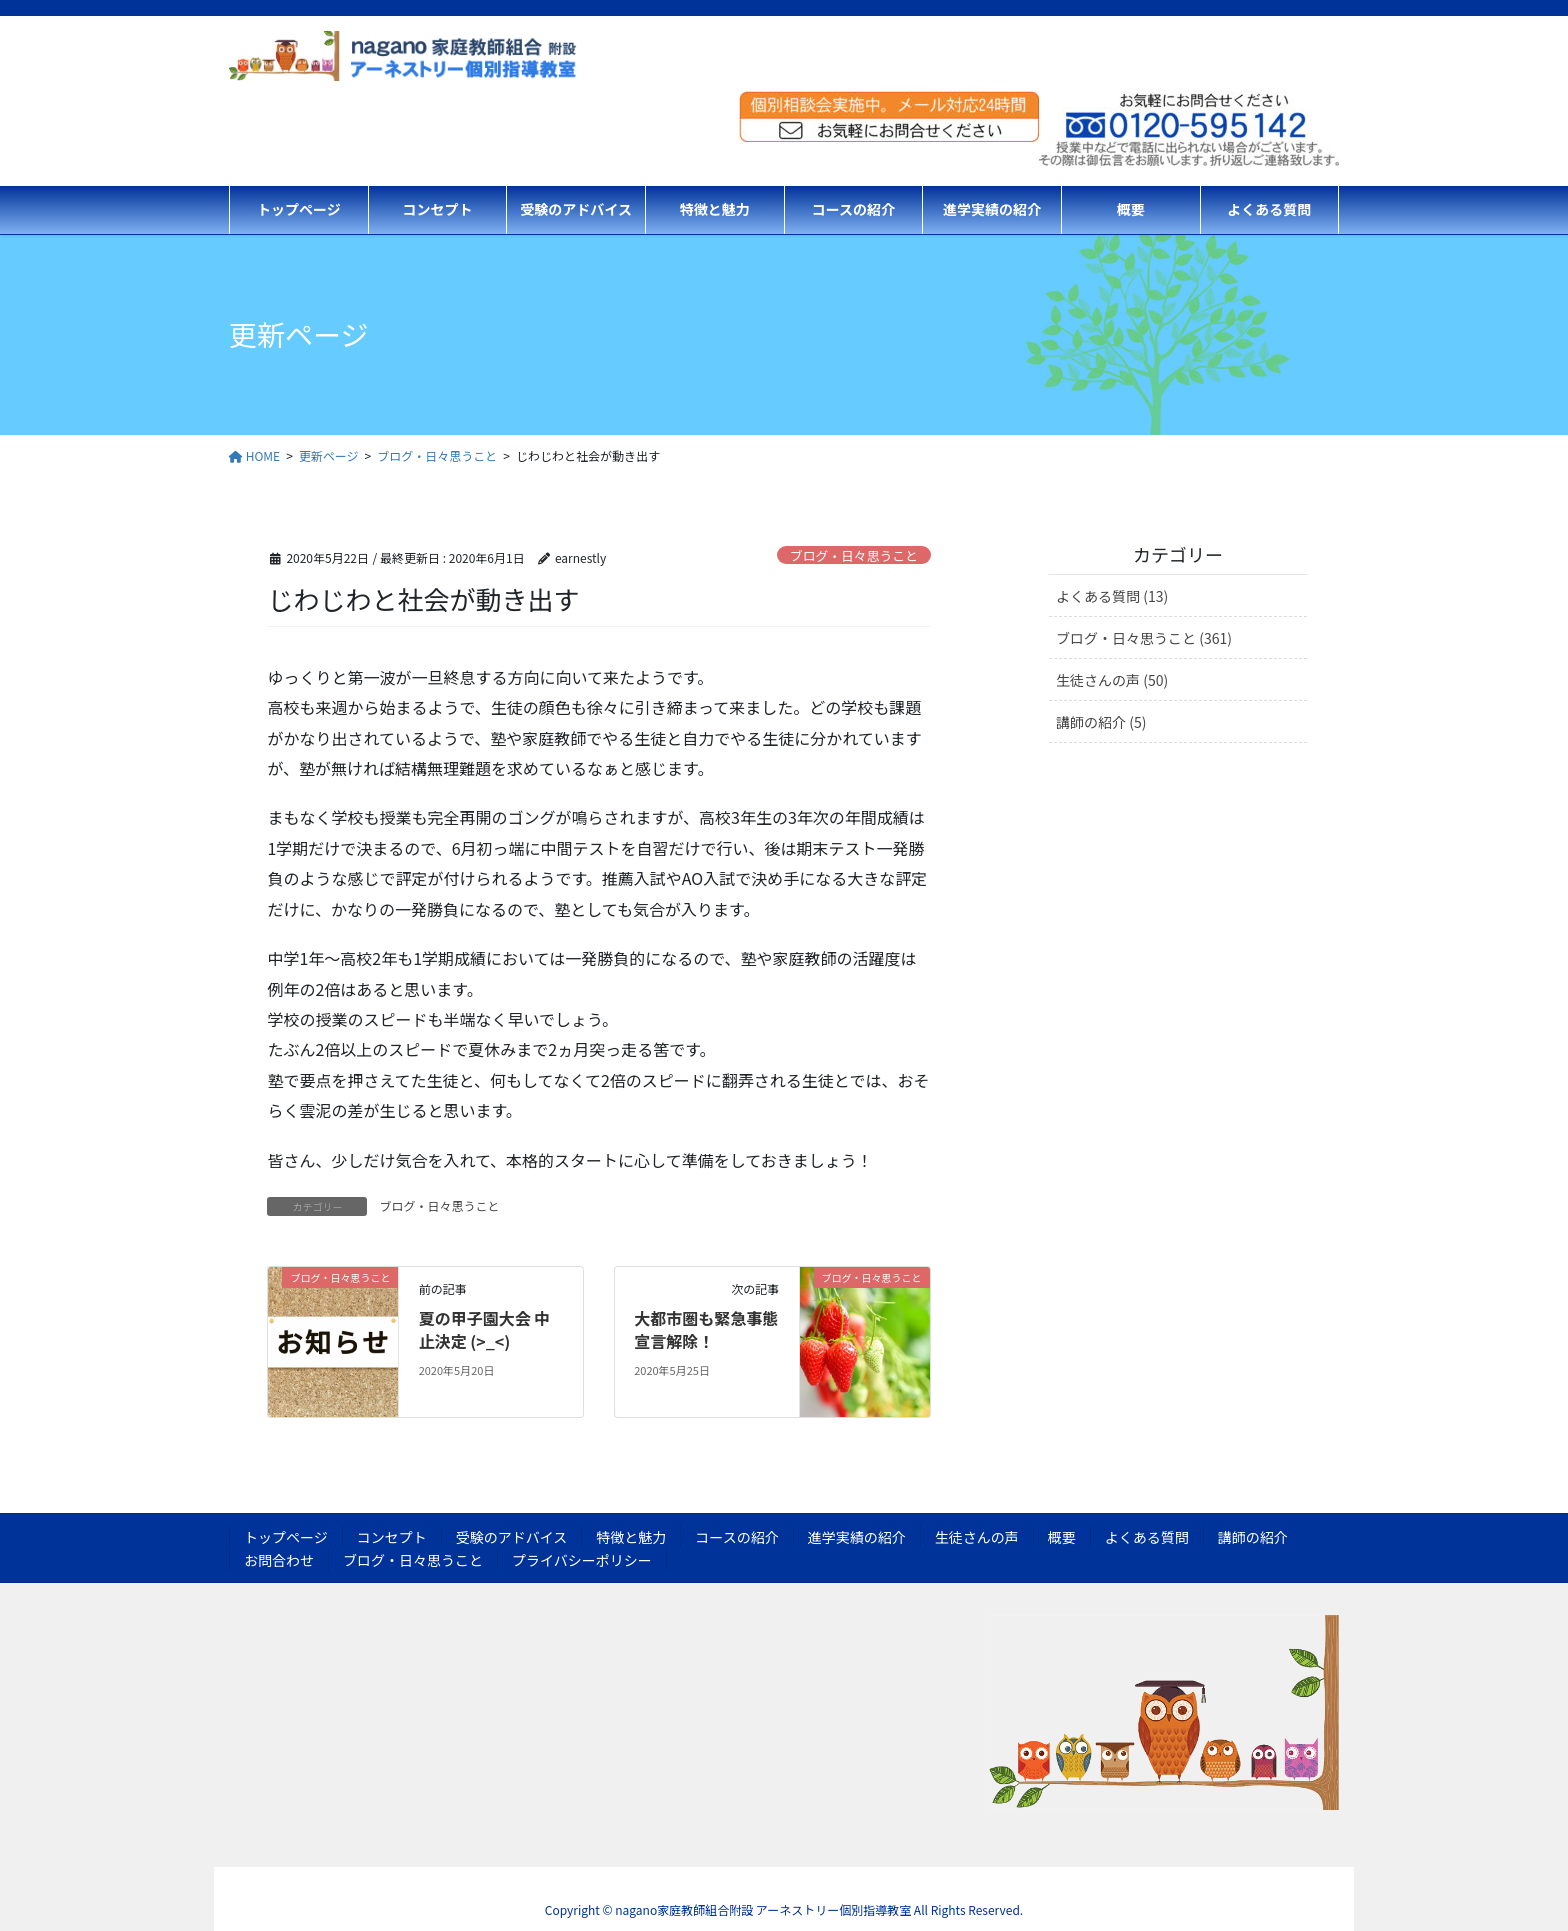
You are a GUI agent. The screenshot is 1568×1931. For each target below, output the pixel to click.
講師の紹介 (1253, 1537)
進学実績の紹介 (857, 1537)
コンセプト (392, 1537)
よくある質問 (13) (1112, 596)
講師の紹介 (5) (1101, 722)
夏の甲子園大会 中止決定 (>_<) (485, 1329)
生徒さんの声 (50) (1112, 680)
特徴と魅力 (631, 1537)
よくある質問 (1147, 1537)
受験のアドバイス (512, 1537)
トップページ (286, 1537)
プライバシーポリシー (582, 1560)
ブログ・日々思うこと (854, 555)
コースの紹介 (736, 1537)
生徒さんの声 (977, 1537)
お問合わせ (279, 1560)
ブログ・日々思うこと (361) (1144, 638)
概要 (1062, 1537)
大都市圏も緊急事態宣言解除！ (706, 1329)
